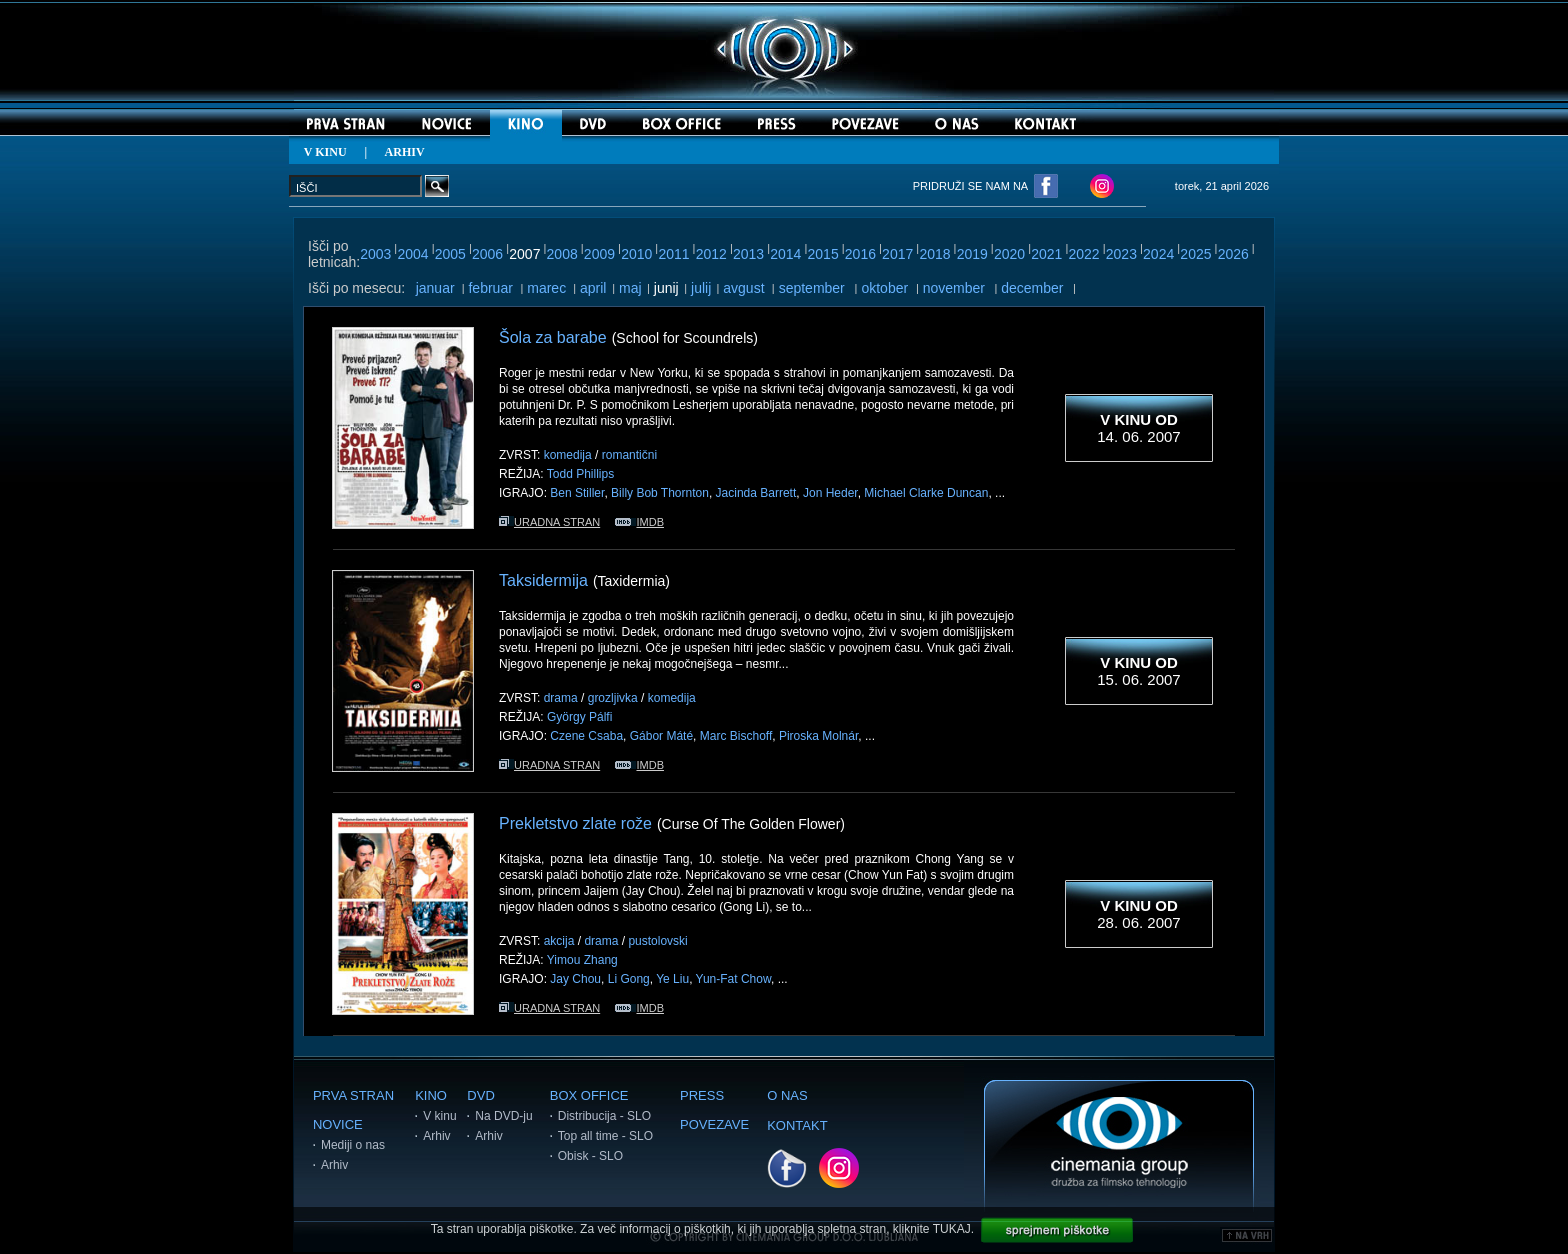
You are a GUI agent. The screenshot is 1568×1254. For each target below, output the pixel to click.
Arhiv (334, 1165)
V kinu (439, 1116)
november (954, 288)
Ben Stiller (577, 493)
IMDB (639, 522)
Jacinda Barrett (756, 493)
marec (546, 288)
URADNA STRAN (549, 522)
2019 (972, 254)
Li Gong (629, 979)
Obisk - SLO (590, 1156)
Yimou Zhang (582, 960)
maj (630, 288)
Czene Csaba (586, 736)
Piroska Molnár (818, 736)
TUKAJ (952, 1229)
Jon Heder (830, 493)
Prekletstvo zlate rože (575, 823)
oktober (884, 288)
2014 (785, 254)
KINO (431, 1095)
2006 (487, 254)
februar (490, 288)
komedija (568, 455)
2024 (1158, 254)
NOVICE (338, 1124)
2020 (1009, 254)
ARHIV (405, 152)
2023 (1121, 254)
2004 (412, 254)
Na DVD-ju (503, 1116)
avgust (743, 288)
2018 (934, 254)
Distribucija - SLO (604, 1116)
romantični (629, 455)
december (1032, 288)
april (593, 288)
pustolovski (657, 941)
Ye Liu (672, 979)
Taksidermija (543, 580)
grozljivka (613, 698)
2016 (860, 254)
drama (561, 698)
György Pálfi (579, 717)
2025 (1195, 254)
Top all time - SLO (605, 1136)
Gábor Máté (661, 736)
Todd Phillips (580, 474)
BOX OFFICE (589, 1095)
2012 (711, 254)
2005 (450, 254)
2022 (1084, 254)
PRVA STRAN (353, 1095)
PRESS (702, 1095)
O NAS (787, 1095)
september (812, 288)
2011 (673, 254)
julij (701, 288)
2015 (823, 254)
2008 (562, 254)
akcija (559, 941)
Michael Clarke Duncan (926, 493)
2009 (599, 254)
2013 (748, 254)
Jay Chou (575, 979)
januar (435, 288)
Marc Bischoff (736, 736)
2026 (1233, 254)
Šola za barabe (553, 337)
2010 (636, 254)
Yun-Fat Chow (733, 979)
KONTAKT (797, 1125)
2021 (1046, 254)
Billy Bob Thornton (660, 493)
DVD (480, 1095)
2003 (375, 254)
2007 (524, 254)
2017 (897, 254)
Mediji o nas (353, 1145)
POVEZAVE (714, 1124)
